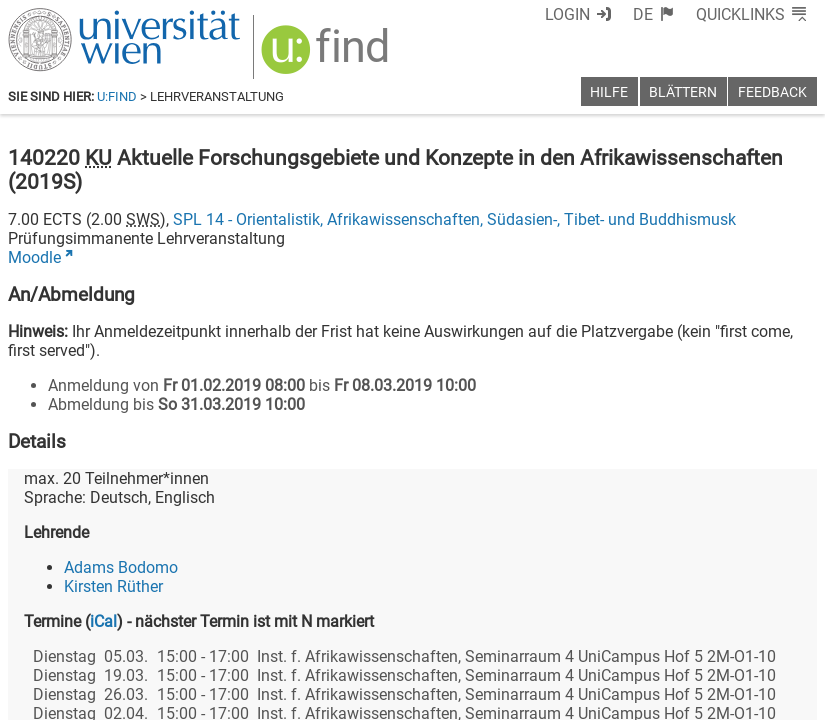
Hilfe (609, 92)
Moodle (34, 257)
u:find (117, 96)
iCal (103, 621)
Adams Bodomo (121, 567)
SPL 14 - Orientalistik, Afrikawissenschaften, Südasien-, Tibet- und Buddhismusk (454, 219)
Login (567, 14)
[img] (327, 56)
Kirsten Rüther (113, 586)
